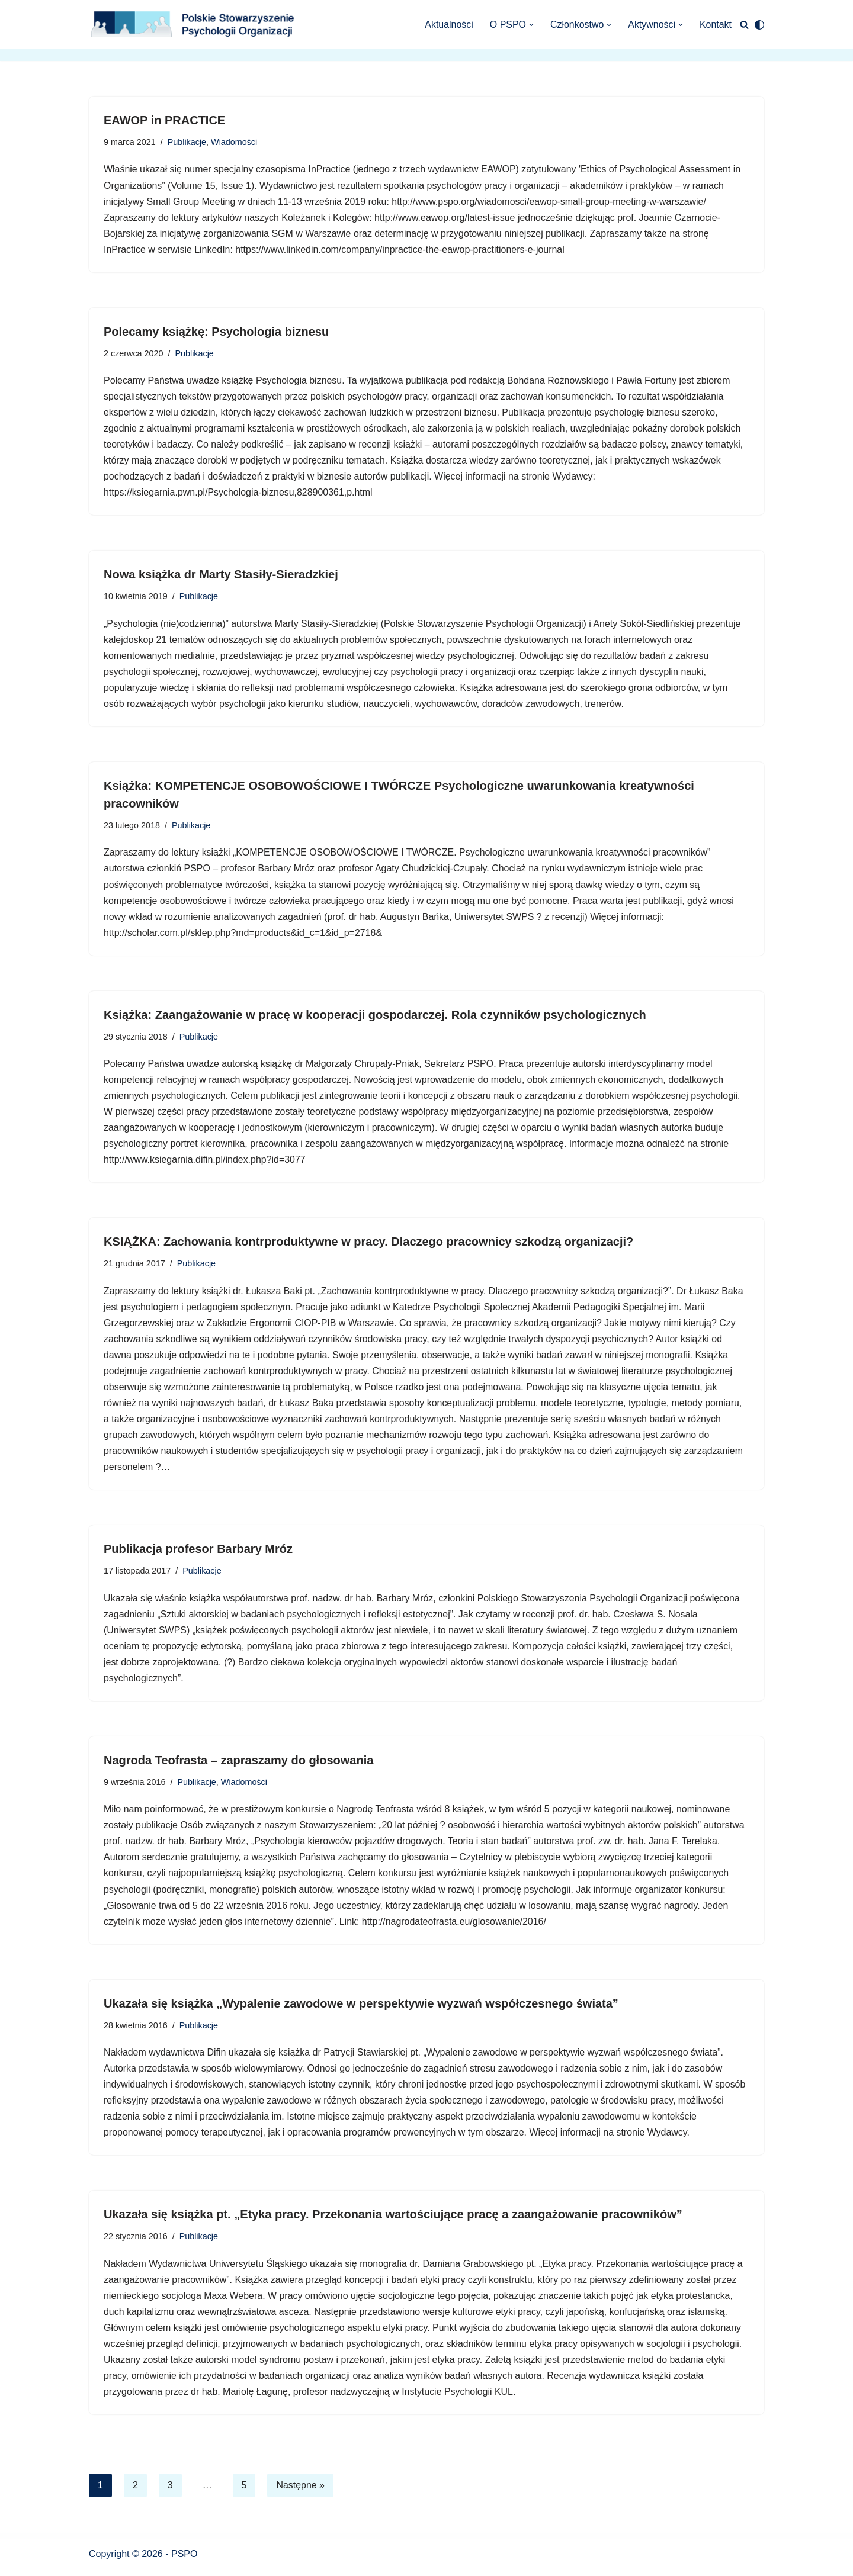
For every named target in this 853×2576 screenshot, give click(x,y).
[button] (530, 24)
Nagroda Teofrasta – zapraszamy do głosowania (238, 1764)
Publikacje (187, 142)
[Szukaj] (744, 24)
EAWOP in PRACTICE (164, 120)
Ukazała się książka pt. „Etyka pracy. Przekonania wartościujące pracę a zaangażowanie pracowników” (393, 2220)
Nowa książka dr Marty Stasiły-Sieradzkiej (221, 576)
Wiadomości (234, 142)
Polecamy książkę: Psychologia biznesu (216, 332)
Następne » (301, 2492)
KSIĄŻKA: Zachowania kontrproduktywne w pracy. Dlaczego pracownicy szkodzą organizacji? (368, 1245)
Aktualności (448, 25)
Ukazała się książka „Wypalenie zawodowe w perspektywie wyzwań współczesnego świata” (361, 2008)
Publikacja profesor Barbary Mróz (198, 1552)
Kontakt (716, 25)
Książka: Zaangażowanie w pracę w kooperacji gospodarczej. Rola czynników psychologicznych (375, 1017)
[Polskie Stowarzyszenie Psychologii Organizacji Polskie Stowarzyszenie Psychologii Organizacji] (195, 24)
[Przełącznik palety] (759, 25)
